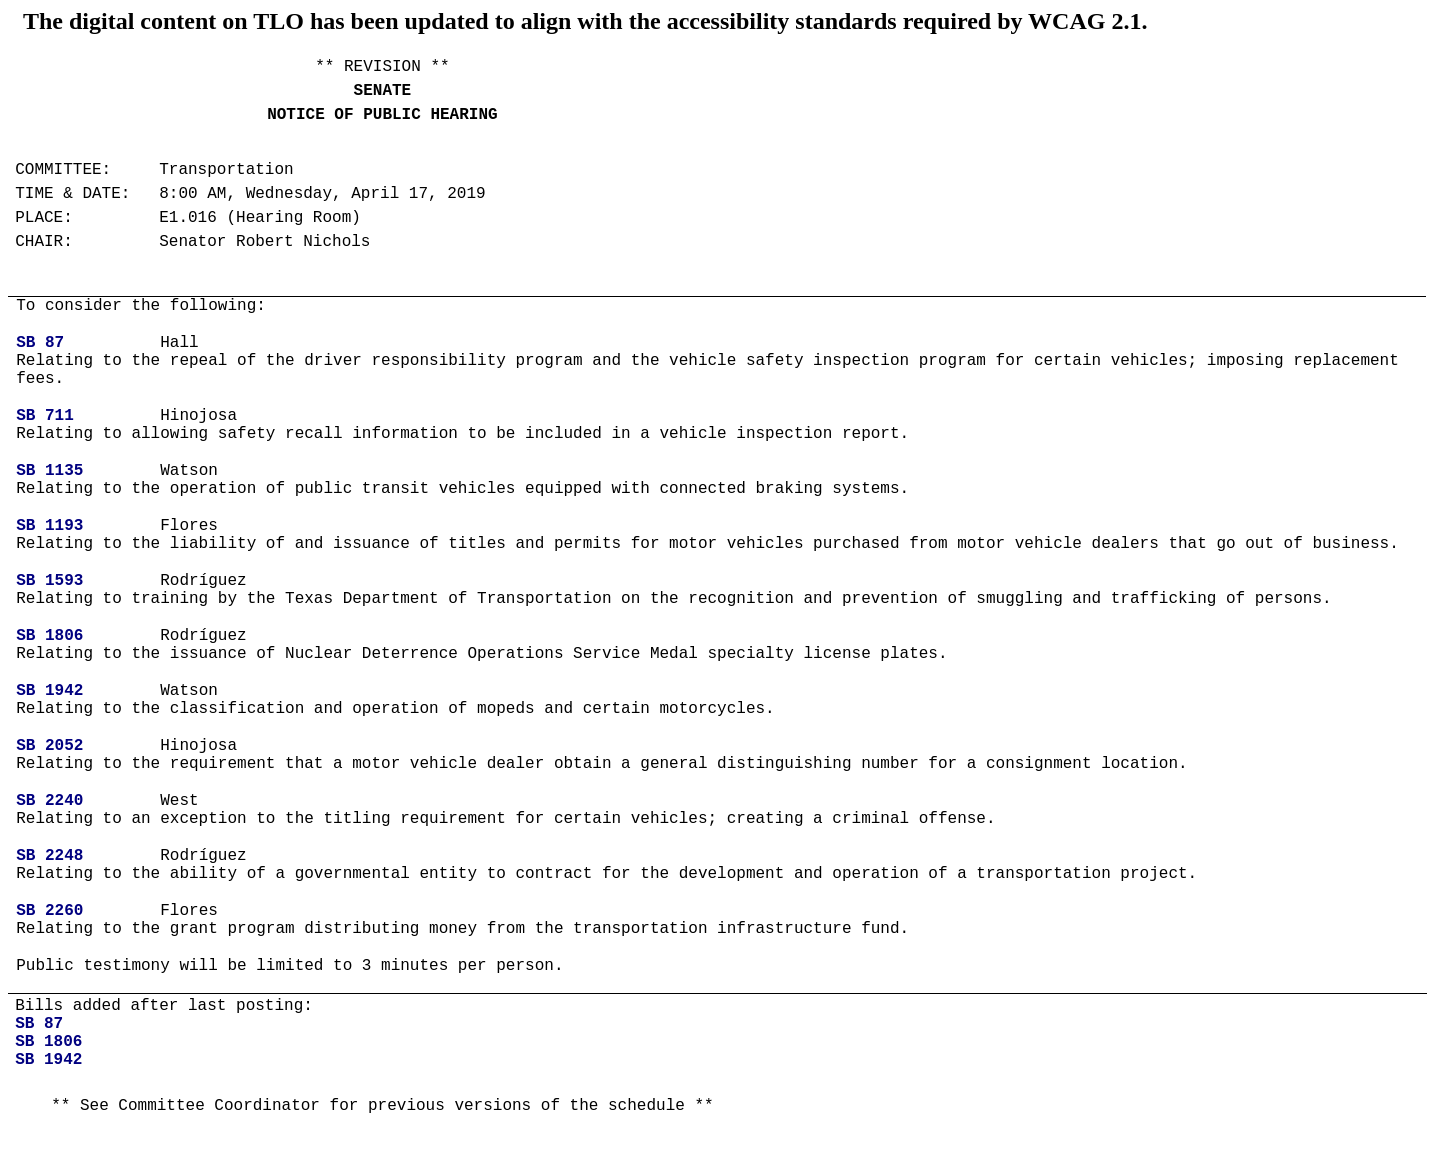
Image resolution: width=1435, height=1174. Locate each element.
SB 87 (40, 343)
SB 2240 (49, 801)
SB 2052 (49, 746)
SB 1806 (49, 636)
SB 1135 (49, 471)
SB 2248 (49, 856)
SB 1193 (49, 526)
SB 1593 (49, 581)
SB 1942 (49, 691)
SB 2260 (49, 911)
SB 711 (45, 416)
